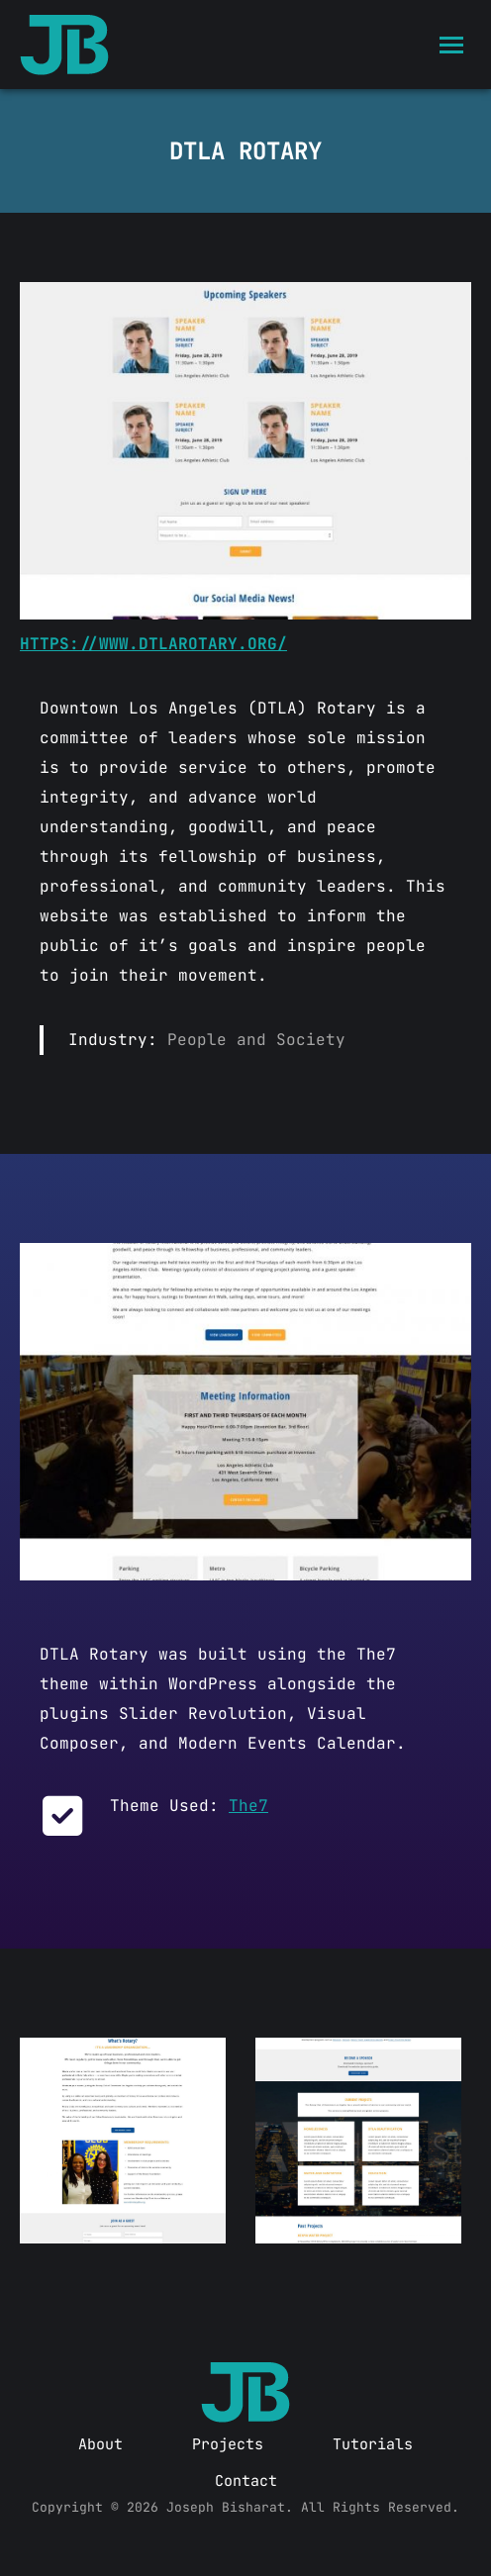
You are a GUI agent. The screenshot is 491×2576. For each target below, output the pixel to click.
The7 (248, 1805)
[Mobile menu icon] (451, 45)
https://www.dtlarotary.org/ (153, 643)
